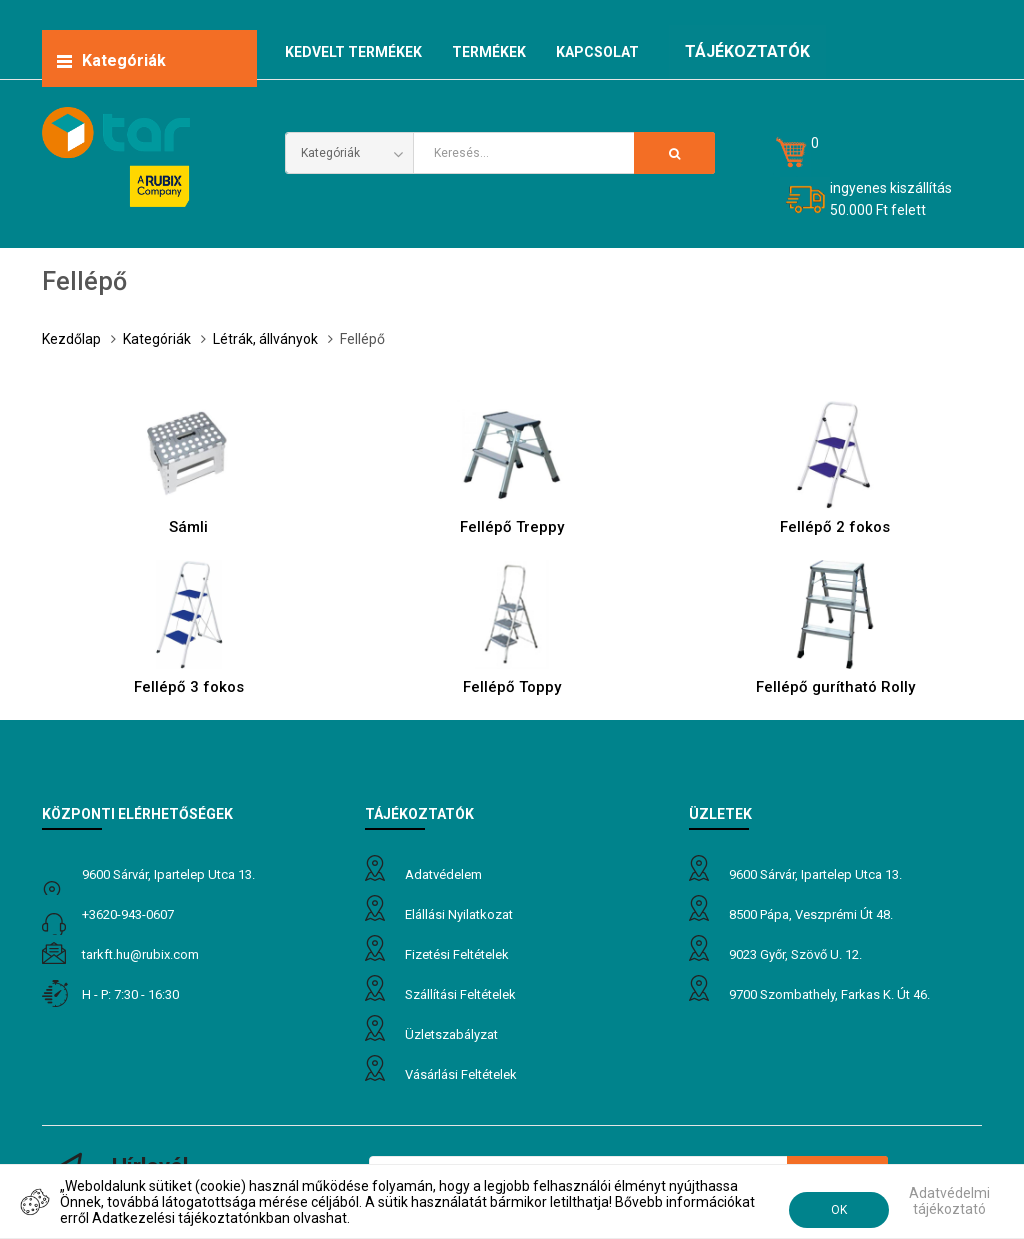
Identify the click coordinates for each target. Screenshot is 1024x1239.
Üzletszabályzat (451, 1034)
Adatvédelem (443, 874)
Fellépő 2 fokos (835, 527)
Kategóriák (157, 339)
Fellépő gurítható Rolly (835, 687)
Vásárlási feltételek (461, 1074)
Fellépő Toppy (512, 687)
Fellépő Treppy (512, 527)
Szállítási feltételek (460, 994)
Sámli (188, 527)
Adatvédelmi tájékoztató (949, 1201)
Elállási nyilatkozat (459, 914)
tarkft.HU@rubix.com (140, 954)
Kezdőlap (71, 339)
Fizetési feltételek (457, 954)
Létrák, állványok (265, 339)
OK (839, 1210)
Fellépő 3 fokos (189, 687)
